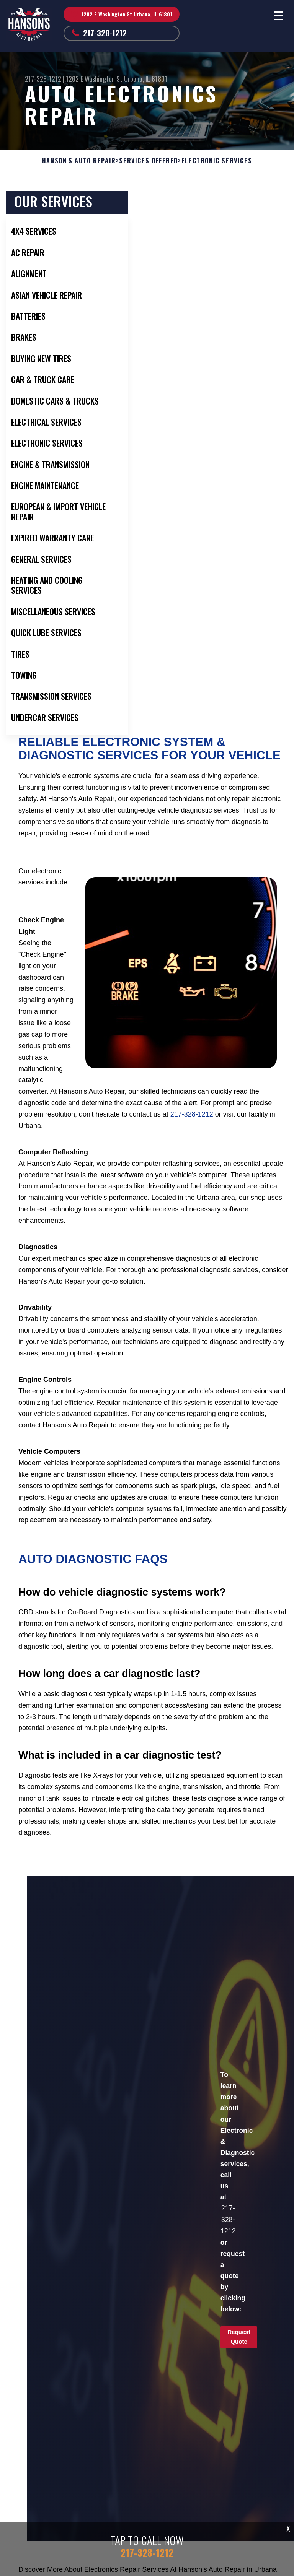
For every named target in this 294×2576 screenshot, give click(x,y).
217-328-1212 (105, 32)
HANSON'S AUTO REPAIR (79, 160)
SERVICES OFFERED (148, 160)
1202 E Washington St (94, 79)
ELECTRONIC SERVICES (216, 160)
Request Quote (239, 2337)
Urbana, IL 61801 (145, 79)
